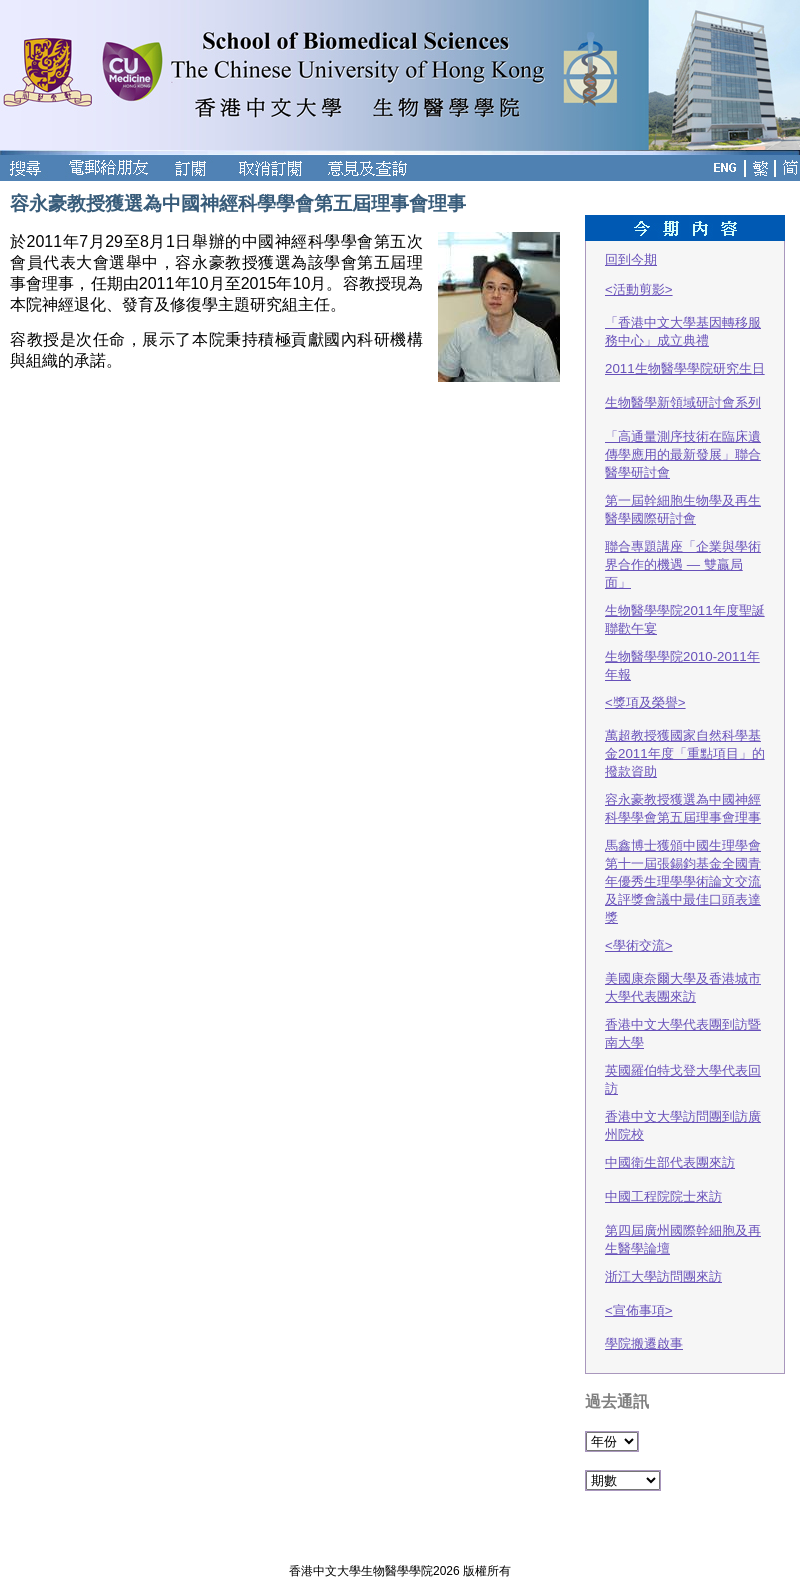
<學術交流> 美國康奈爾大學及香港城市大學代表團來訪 (683, 971)
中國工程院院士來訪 (663, 1196)
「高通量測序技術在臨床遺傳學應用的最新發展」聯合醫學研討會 (683, 454)
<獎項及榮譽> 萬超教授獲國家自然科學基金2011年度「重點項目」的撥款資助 (685, 737)
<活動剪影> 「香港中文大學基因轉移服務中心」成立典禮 (683, 315)
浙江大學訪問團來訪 (663, 1276)
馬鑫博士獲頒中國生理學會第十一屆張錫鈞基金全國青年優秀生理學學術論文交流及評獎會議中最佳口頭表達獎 (683, 881)
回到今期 (631, 259)
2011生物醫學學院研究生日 (685, 368)
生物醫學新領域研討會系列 (683, 402)
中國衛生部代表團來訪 (670, 1162)
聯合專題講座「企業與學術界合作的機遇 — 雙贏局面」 (683, 564)
